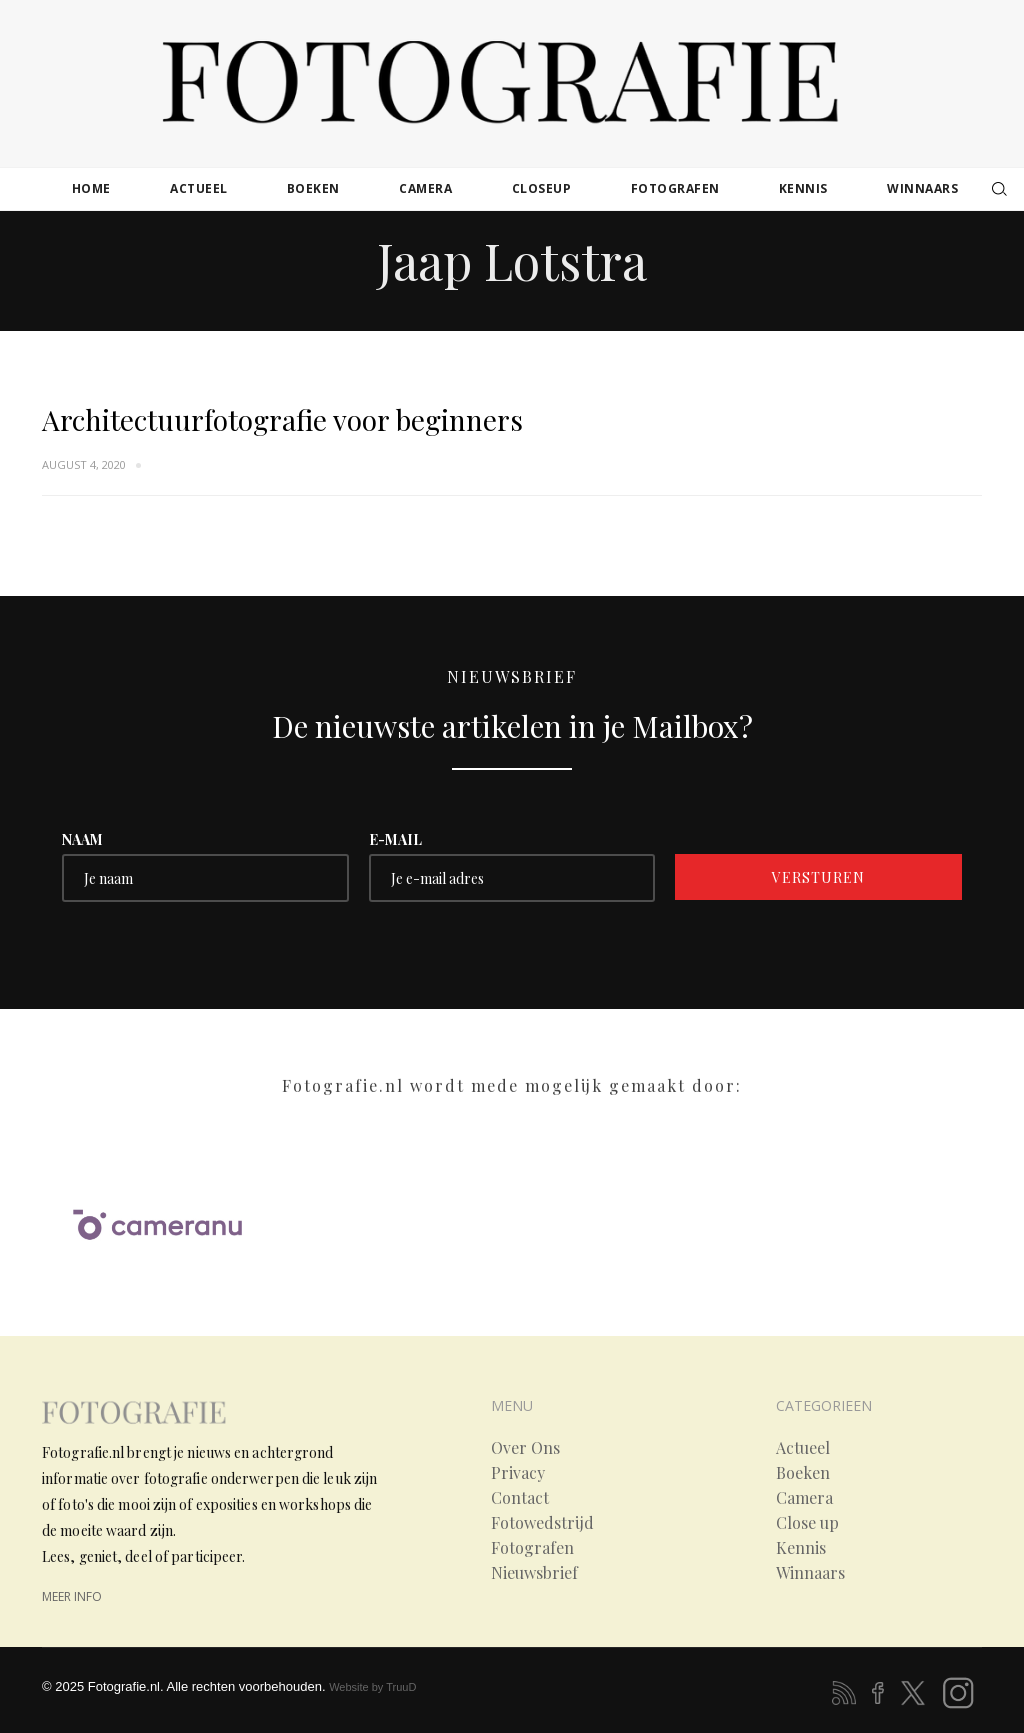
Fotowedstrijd (542, 1523)
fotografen (675, 188)
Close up (807, 1523)
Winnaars (810, 1573)
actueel (199, 188)
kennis (803, 188)
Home (91, 188)
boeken (313, 188)
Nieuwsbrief (534, 1573)
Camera (804, 1498)
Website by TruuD (372, 1687)
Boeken (803, 1473)
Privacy (518, 1473)
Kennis (801, 1548)
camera (425, 188)
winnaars (922, 188)
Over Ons (525, 1448)
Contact (520, 1498)
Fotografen (532, 1548)
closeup (542, 188)
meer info (72, 1596)
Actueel (803, 1448)
